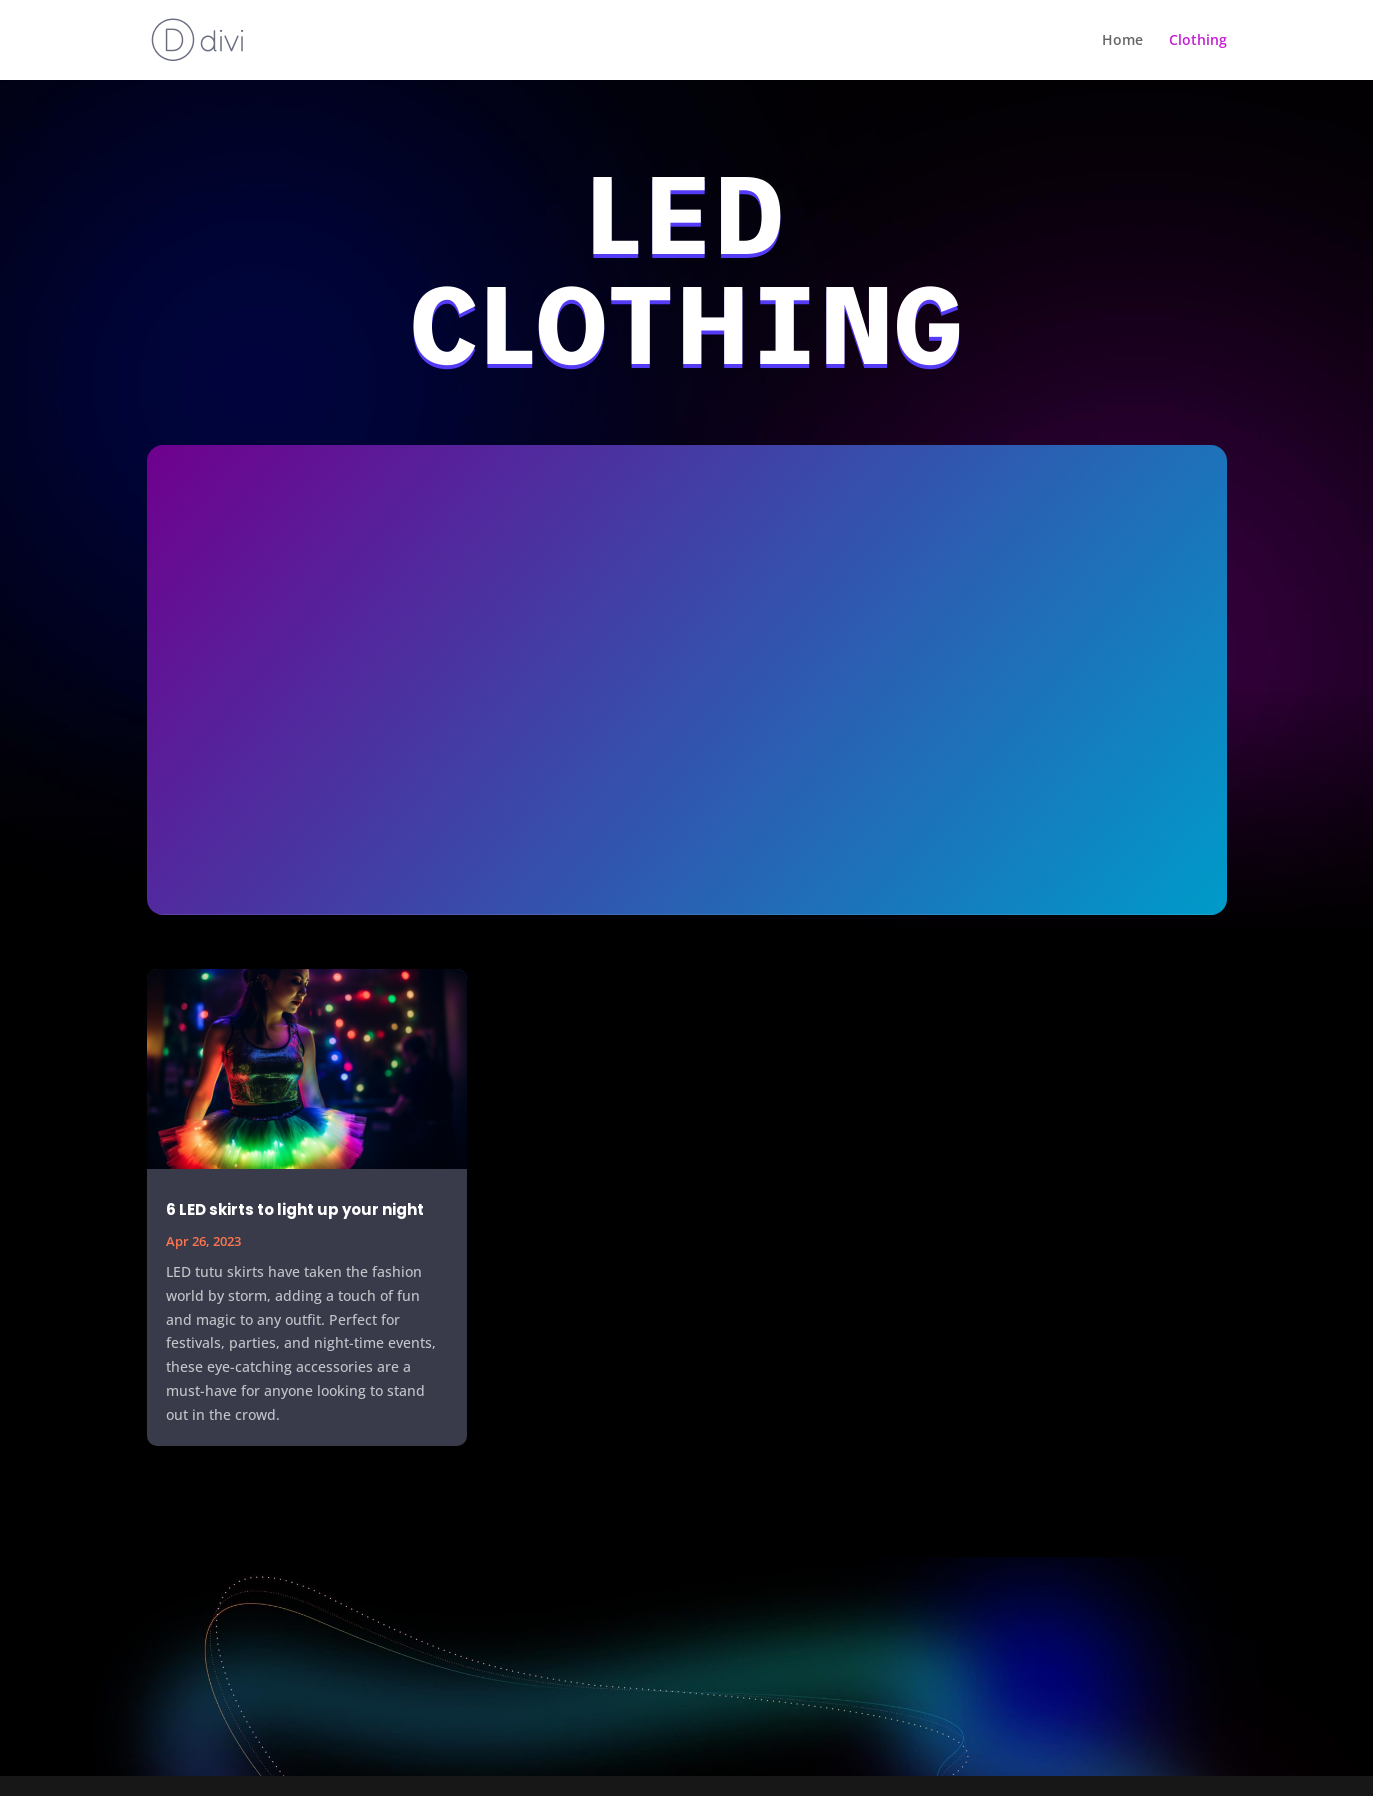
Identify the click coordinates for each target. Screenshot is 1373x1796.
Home (1122, 41)
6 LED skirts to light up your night (295, 1209)
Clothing (1198, 41)
